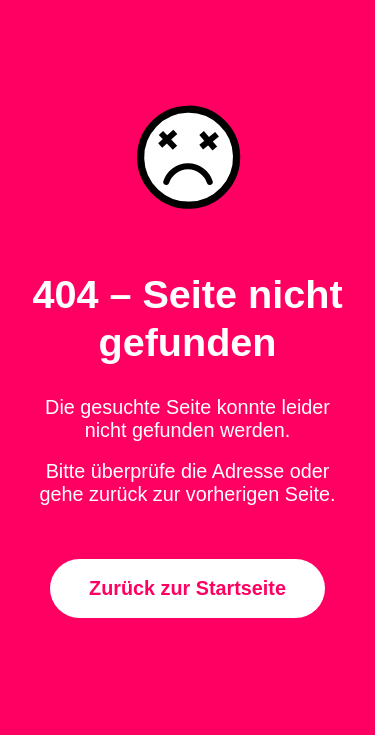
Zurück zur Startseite (187, 588)
